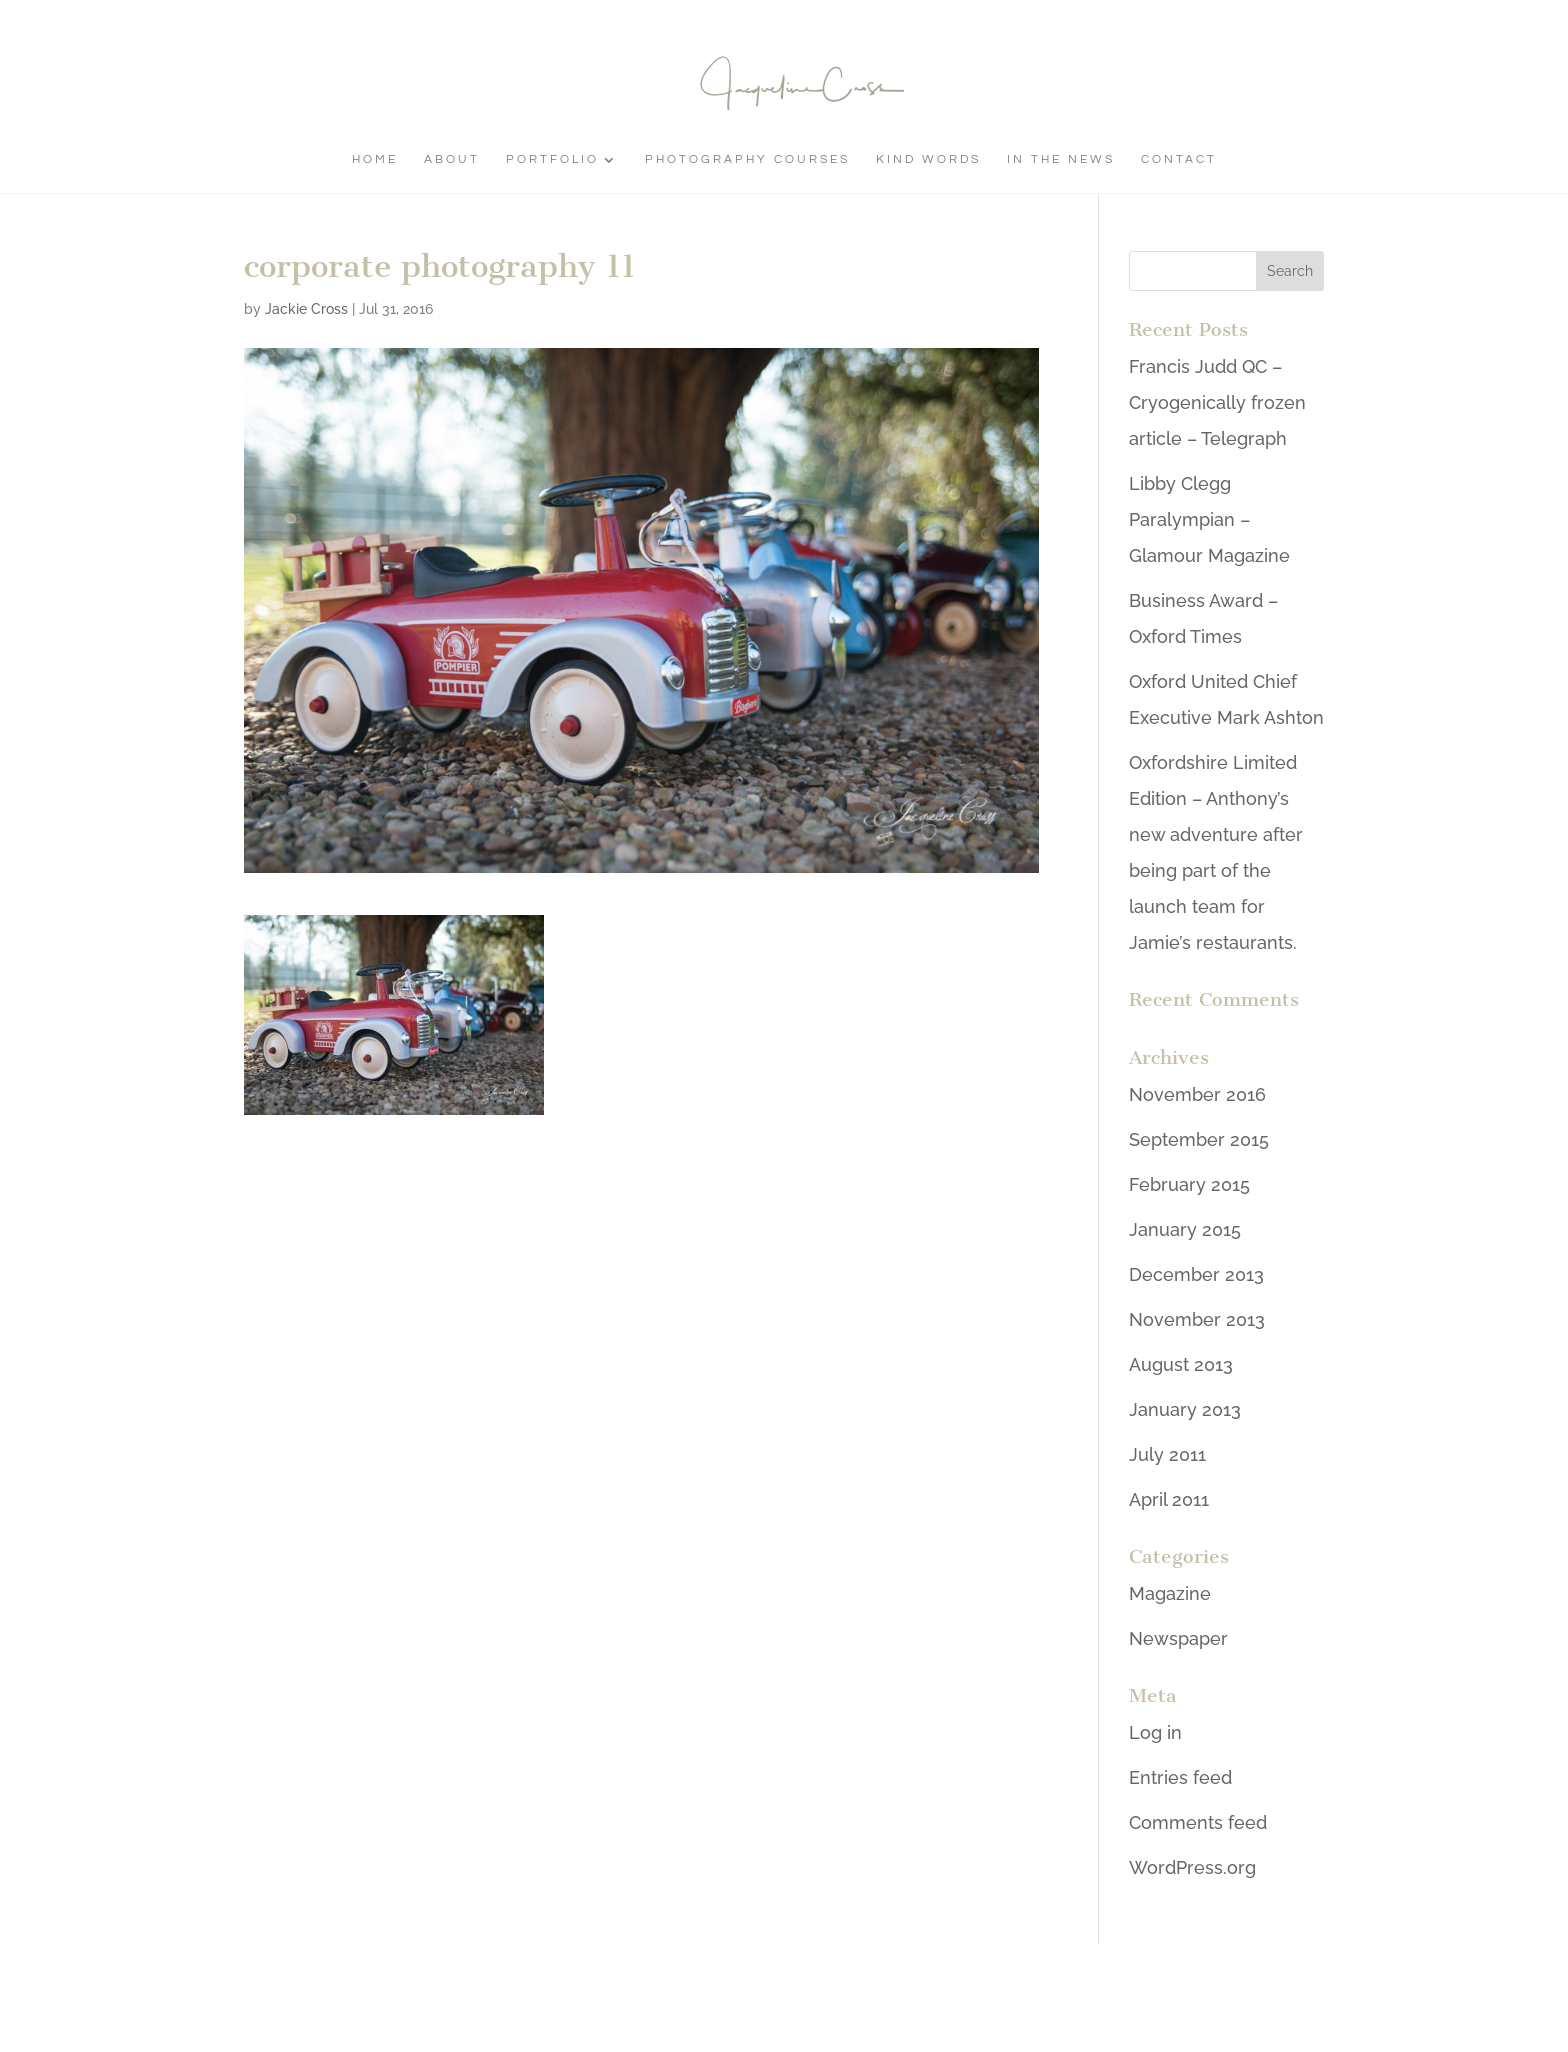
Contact (1179, 159)
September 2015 (1199, 1139)
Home (375, 159)
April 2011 (1169, 1499)
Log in (1155, 1732)
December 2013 (1196, 1274)
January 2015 (1185, 1229)
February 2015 (1189, 1184)
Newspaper (1178, 1638)
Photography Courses (747, 159)
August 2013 (1181, 1364)
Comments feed (1198, 1822)
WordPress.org (1192, 1867)
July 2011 (1167, 1454)
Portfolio (552, 159)
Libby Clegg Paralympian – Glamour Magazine (1209, 519)
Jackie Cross (306, 309)
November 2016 (1197, 1094)
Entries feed (1180, 1777)
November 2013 (1197, 1319)
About (452, 159)
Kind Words (928, 159)
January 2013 (1185, 1409)
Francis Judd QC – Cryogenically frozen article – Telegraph (1217, 402)
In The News (1061, 159)
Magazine (1170, 1593)
